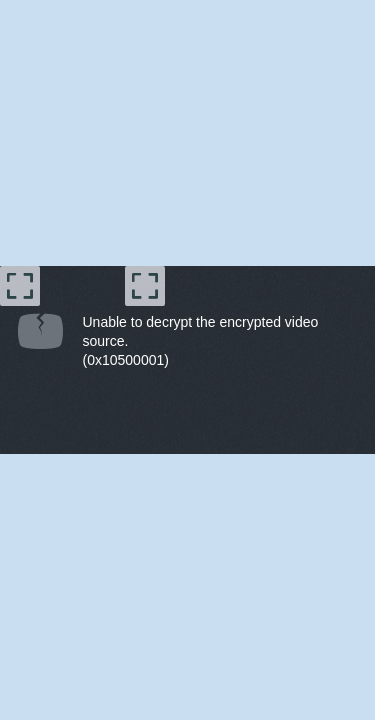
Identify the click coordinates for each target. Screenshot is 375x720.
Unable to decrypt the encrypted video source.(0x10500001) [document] (201, 341)
